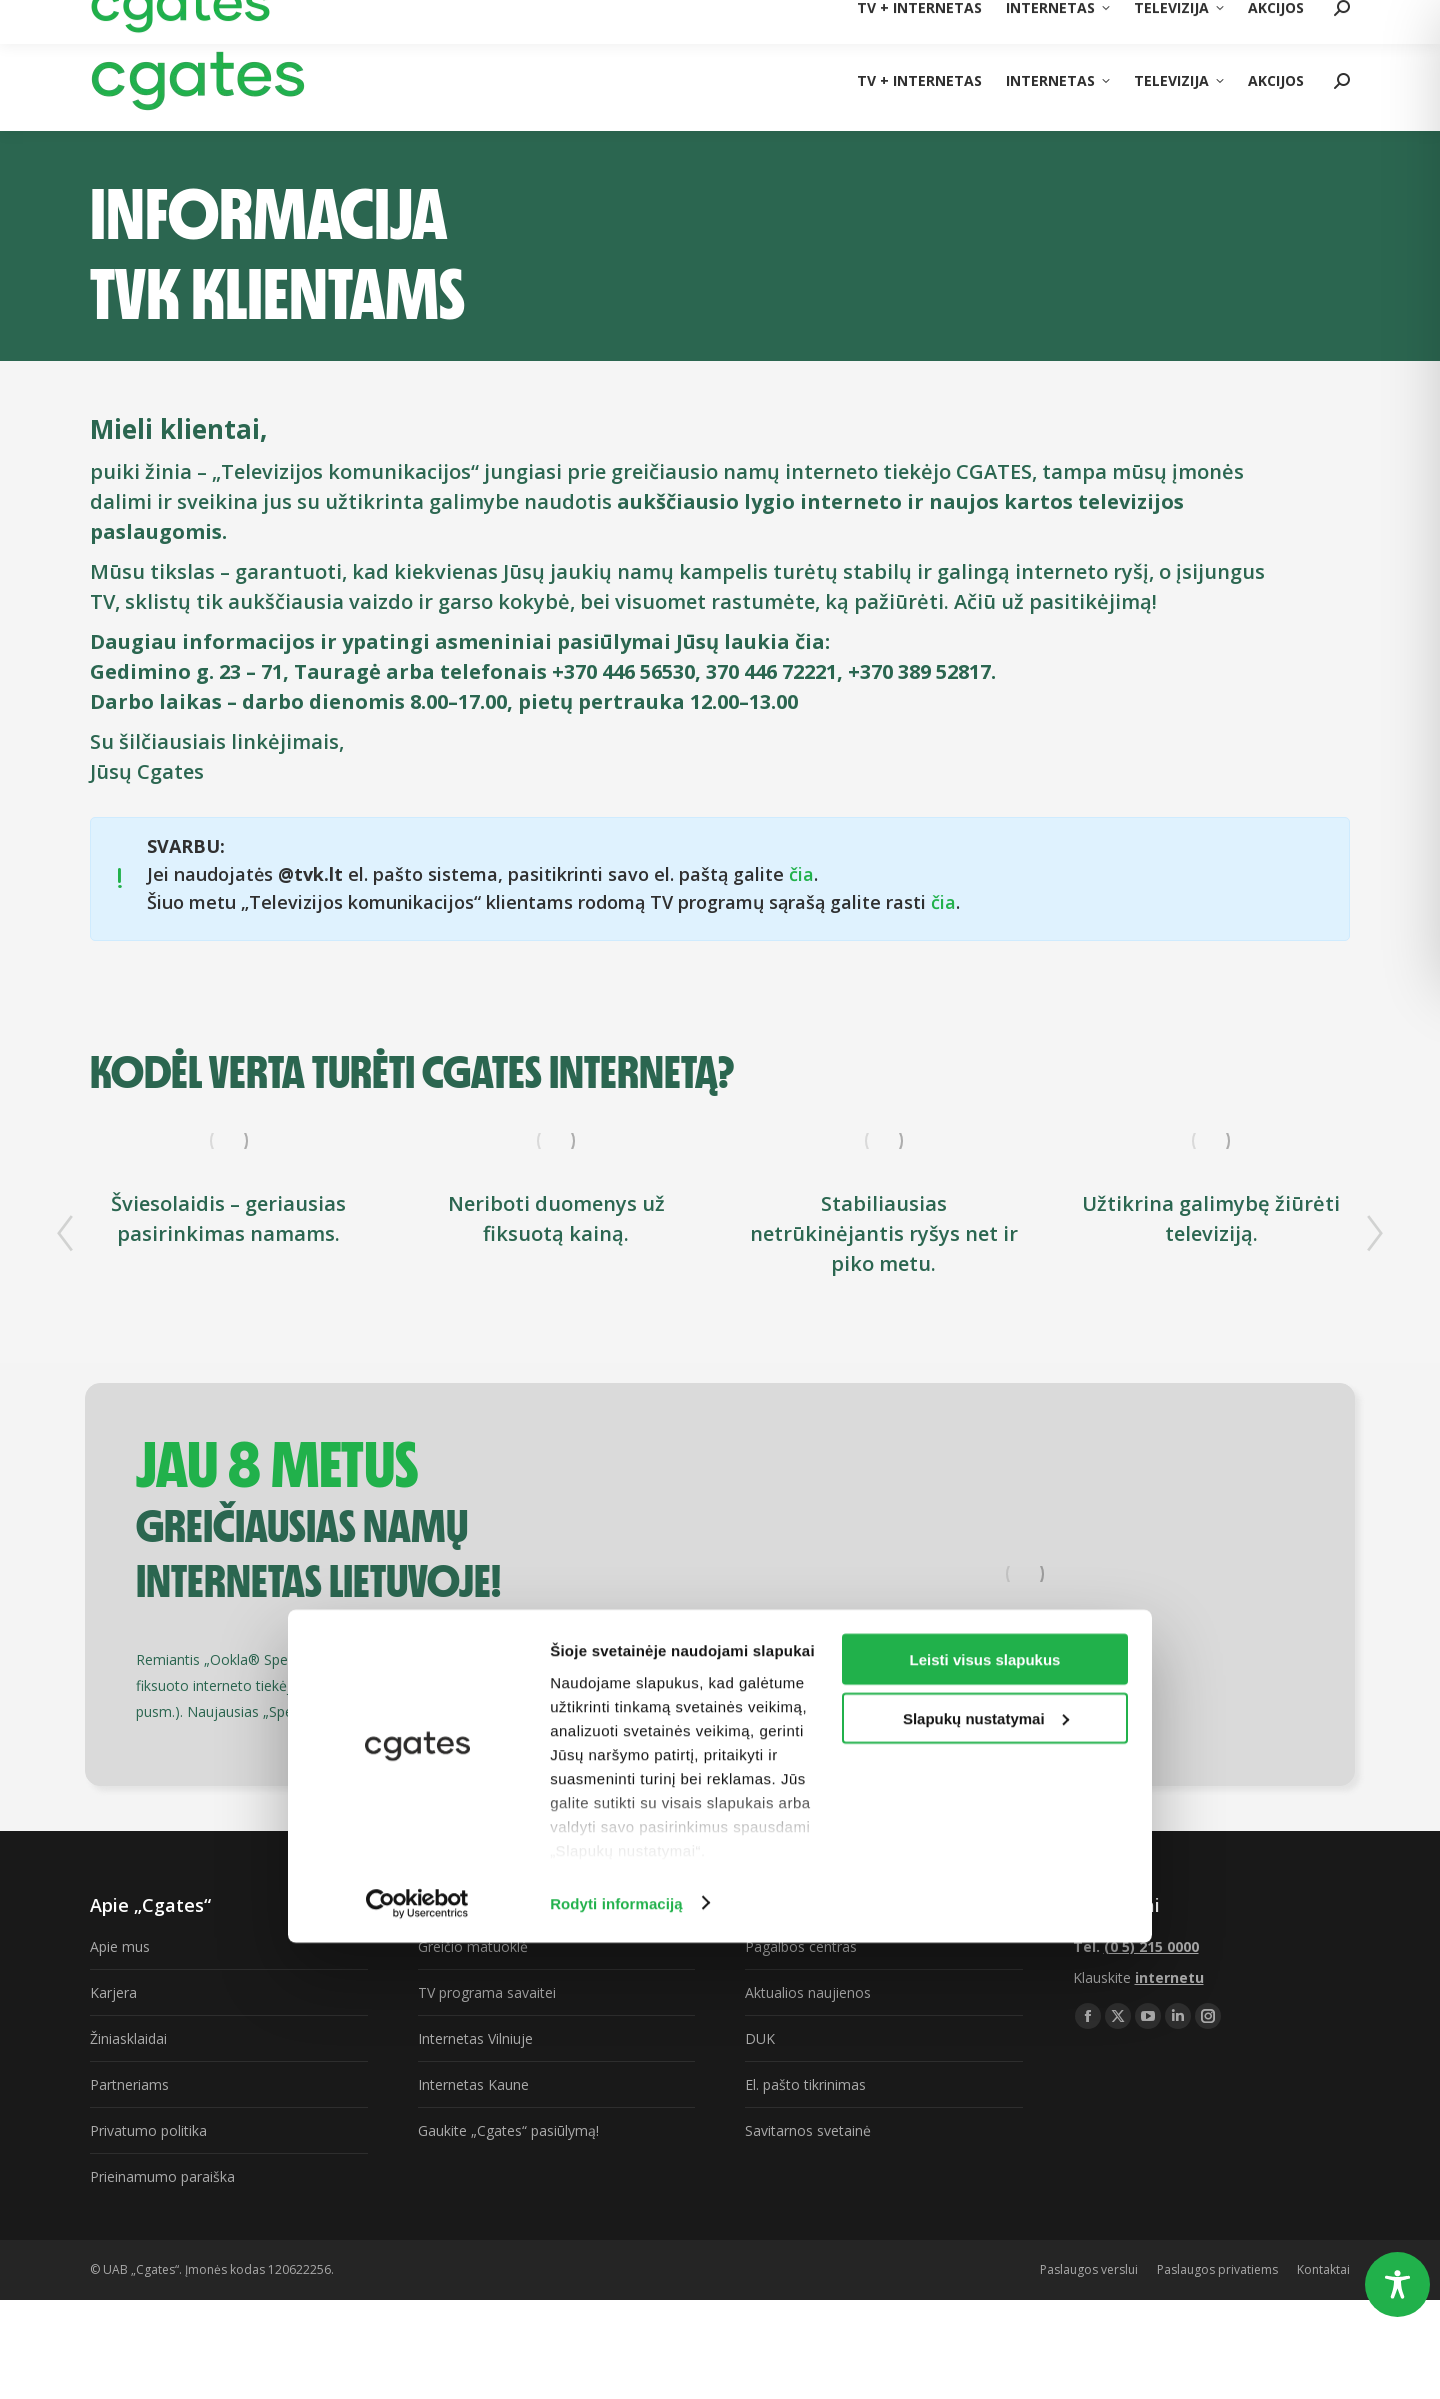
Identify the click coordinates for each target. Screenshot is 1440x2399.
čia (801, 874)
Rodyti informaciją (616, 2359)
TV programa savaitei (487, 1992)
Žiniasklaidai (128, 2038)
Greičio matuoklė (473, 1946)
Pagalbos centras (801, 1946)
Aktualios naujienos (808, 1992)
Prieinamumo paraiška (162, 2176)
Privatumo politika (148, 2130)
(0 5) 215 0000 (1306, 15)
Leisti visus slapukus (985, 2115)
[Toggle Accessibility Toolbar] (1397, 2284)
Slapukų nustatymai (986, 2174)
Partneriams (129, 2084)
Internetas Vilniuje (475, 2038)
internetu (1169, 1977)
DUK (760, 2038)
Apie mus (120, 1946)
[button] (65, 1233)
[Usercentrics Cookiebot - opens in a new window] (417, 2360)
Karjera (113, 1992)
